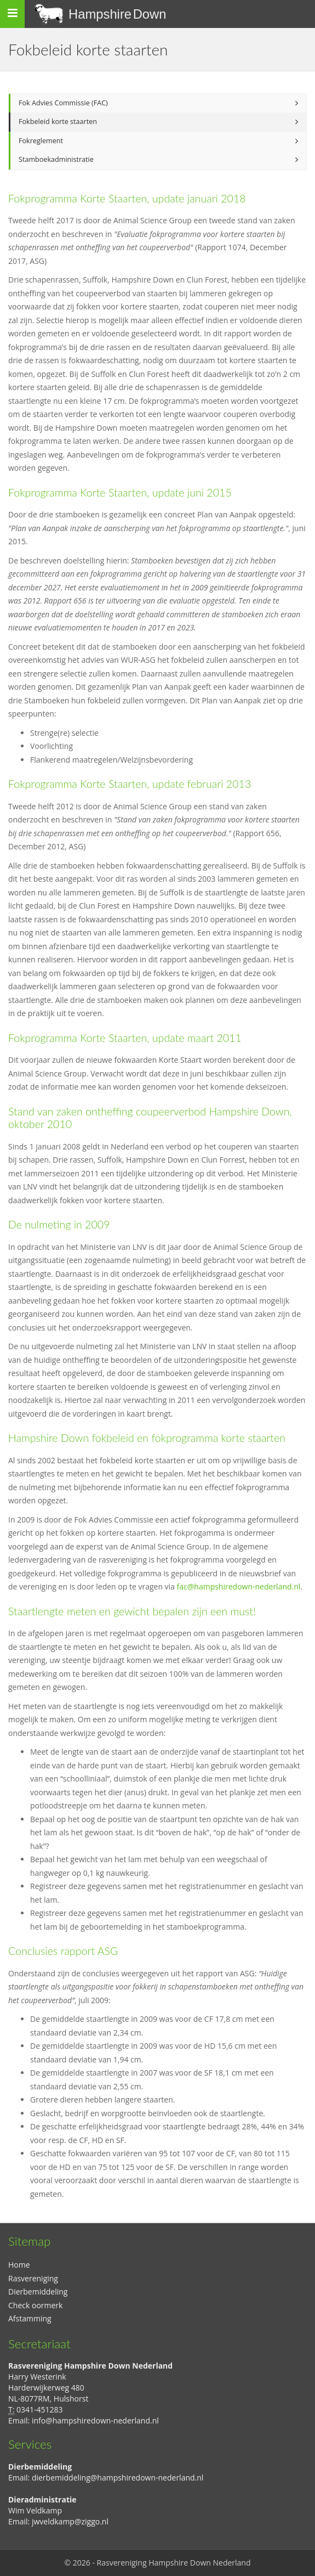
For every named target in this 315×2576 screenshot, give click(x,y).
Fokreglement (41, 140)
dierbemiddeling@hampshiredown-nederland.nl (117, 2477)
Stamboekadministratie (56, 159)
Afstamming (29, 2318)
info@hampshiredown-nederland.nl (95, 2420)
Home (19, 2264)
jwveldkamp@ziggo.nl (70, 2521)
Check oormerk (35, 2305)
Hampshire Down (117, 14)
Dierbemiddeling (37, 2291)
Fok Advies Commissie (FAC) (63, 103)
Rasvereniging (33, 2278)
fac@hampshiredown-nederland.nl (239, 1586)
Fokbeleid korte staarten (58, 121)
